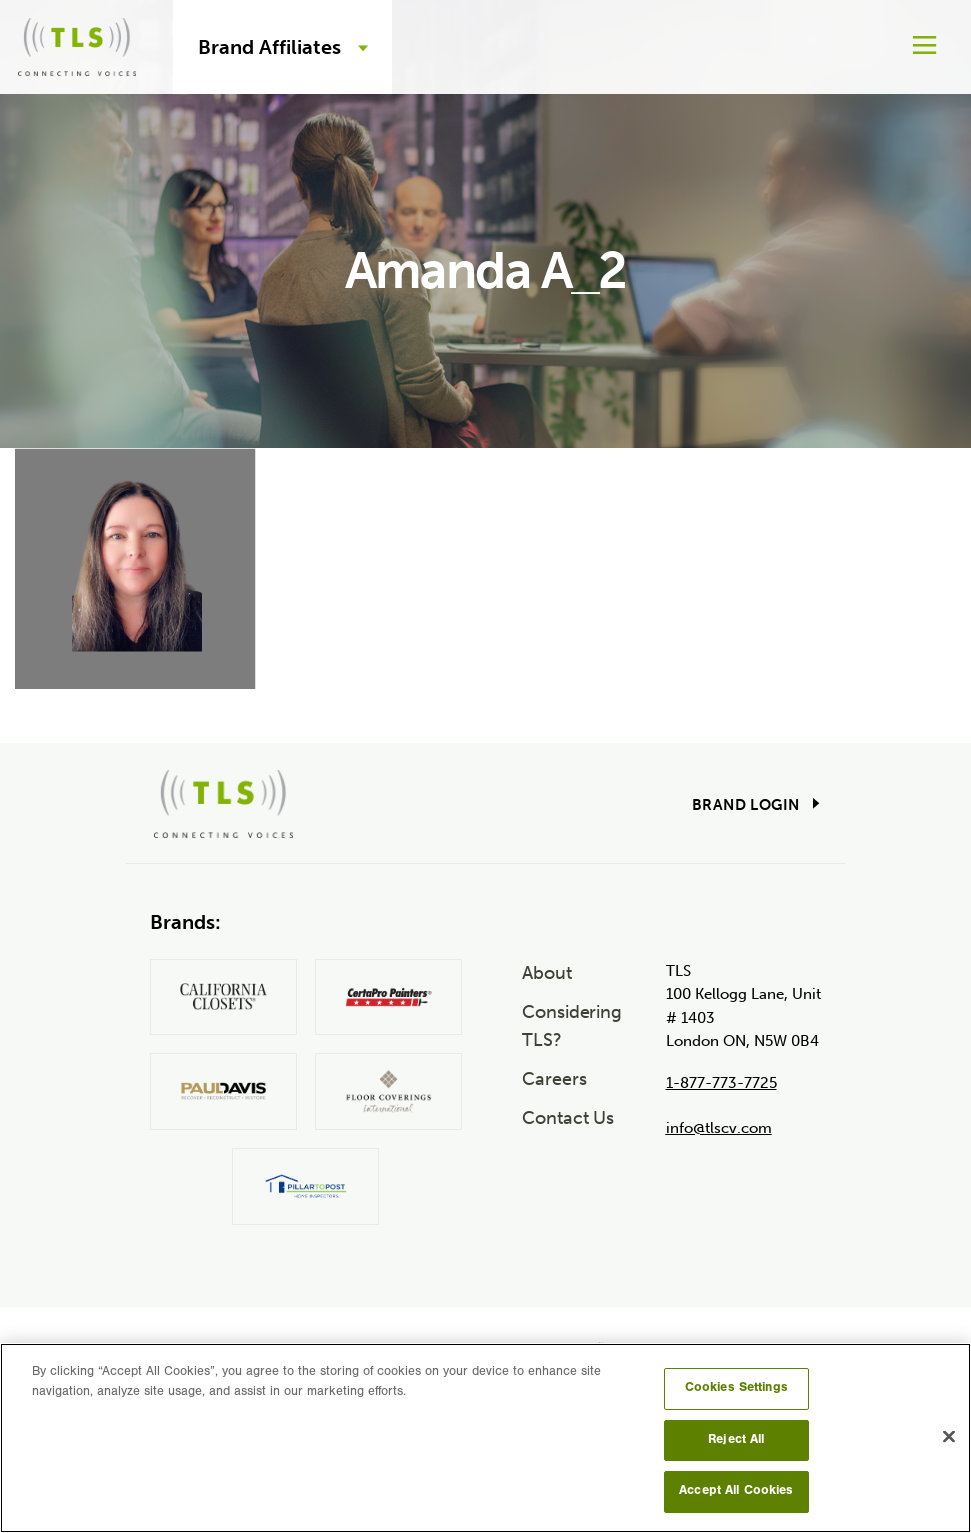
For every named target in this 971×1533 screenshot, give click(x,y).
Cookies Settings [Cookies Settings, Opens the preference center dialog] (736, 1388)
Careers (554, 1079)
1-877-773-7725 (721, 1083)
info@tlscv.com (719, 1128)
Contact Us (568, 1118)
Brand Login (745, 805)
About (547, 973)
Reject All (736, 1440)
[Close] (949, 1437)
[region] (485, 1438)
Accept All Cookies (736, 1491)
